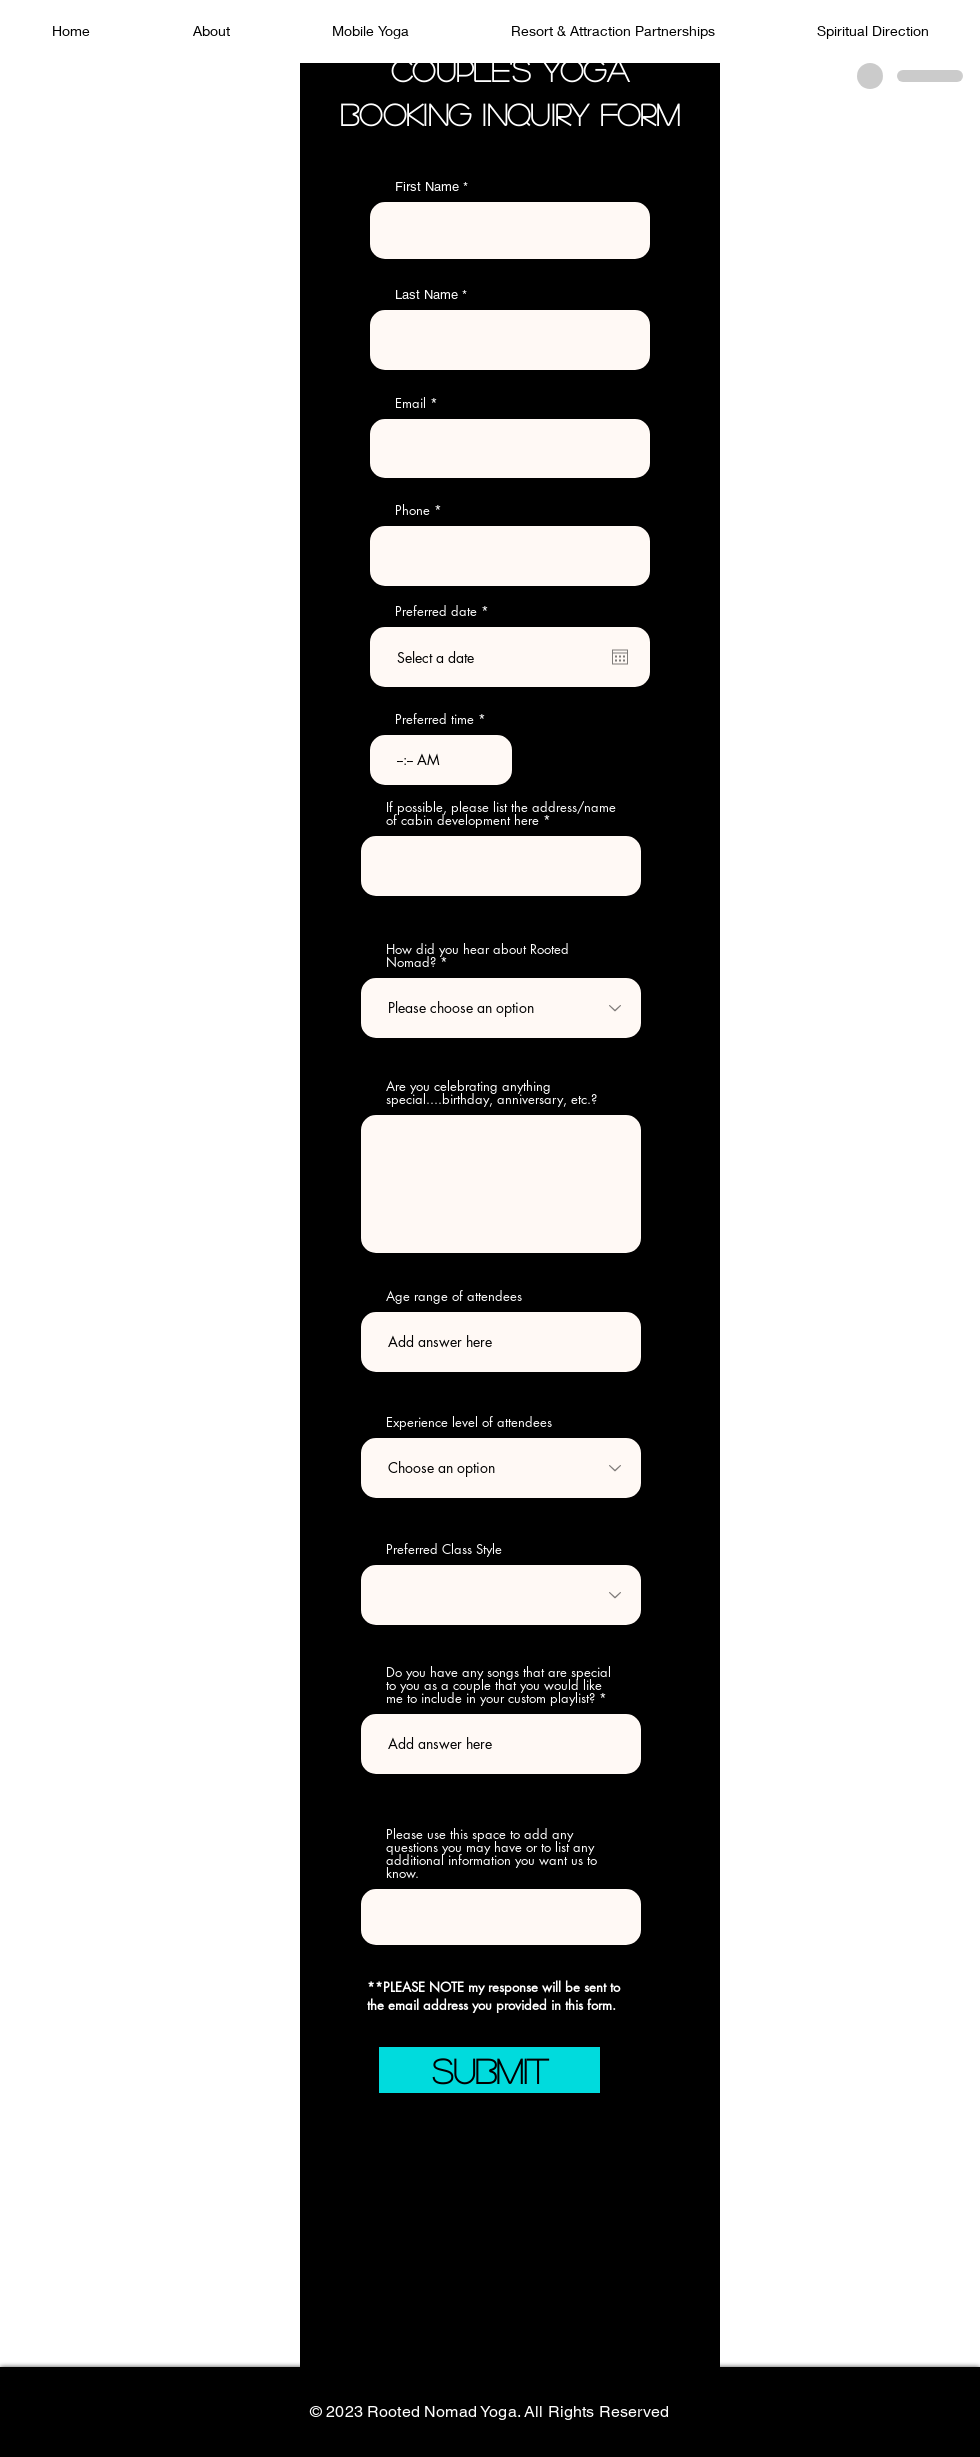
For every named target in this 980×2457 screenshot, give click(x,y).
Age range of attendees (454, 1296)
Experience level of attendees (469, 1422)
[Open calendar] (620, 657)
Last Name (426, 294)
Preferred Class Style (444, 1549)
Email (410, 403)
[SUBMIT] (489, 2070)
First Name (427, 186)
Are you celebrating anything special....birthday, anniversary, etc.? (491, 1093)
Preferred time (434, 719)
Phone (412, 510)
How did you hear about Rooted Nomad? (477, 956)
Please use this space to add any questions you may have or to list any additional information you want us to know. (491, 1854)
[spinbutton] (441, 760)
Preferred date (445, 611)
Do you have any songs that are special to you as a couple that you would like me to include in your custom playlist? (498, 1685)
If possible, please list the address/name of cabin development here (501, 814)
